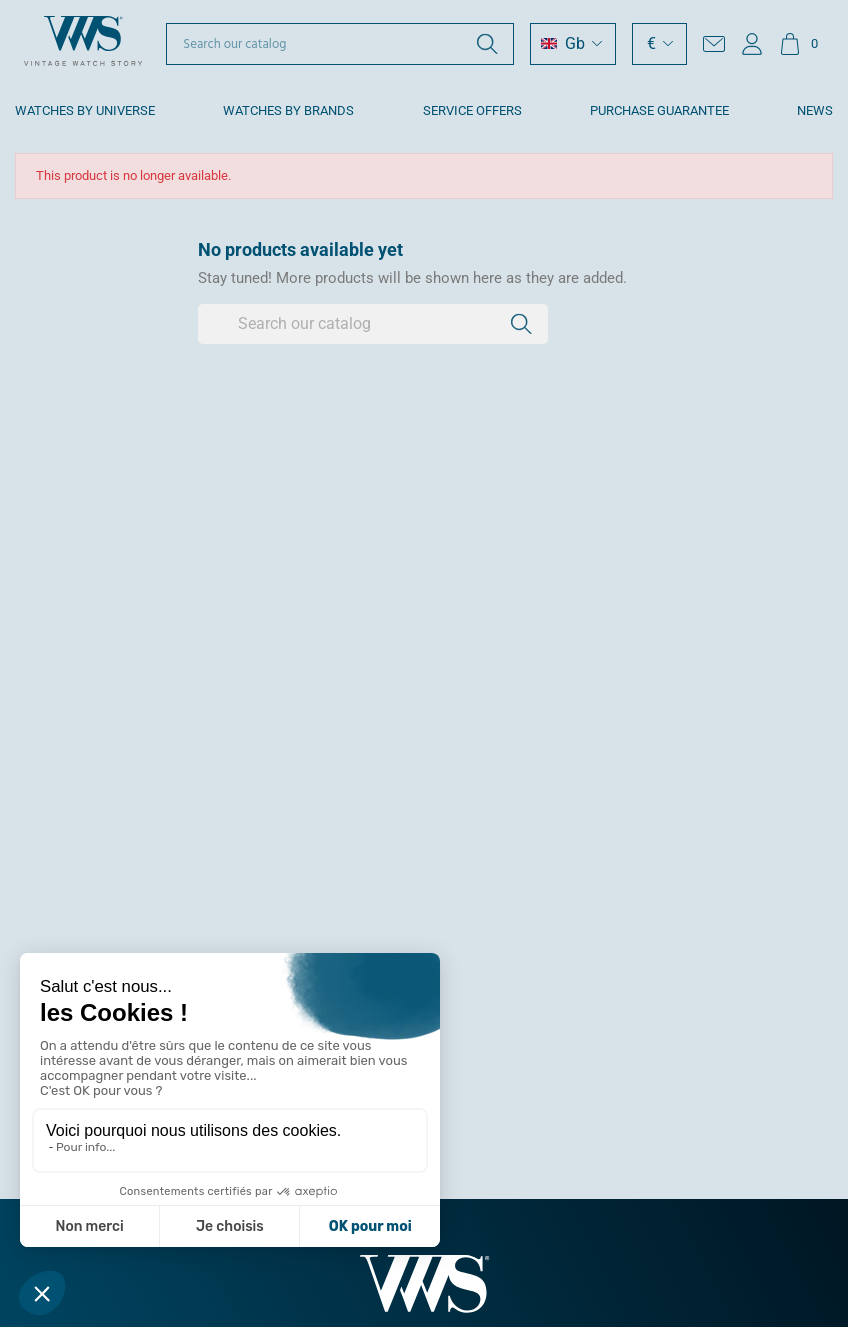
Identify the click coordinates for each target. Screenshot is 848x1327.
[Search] (340, 44)
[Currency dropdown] (659, 44)
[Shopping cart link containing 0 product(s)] (798, 44)
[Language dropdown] (573, 44)
